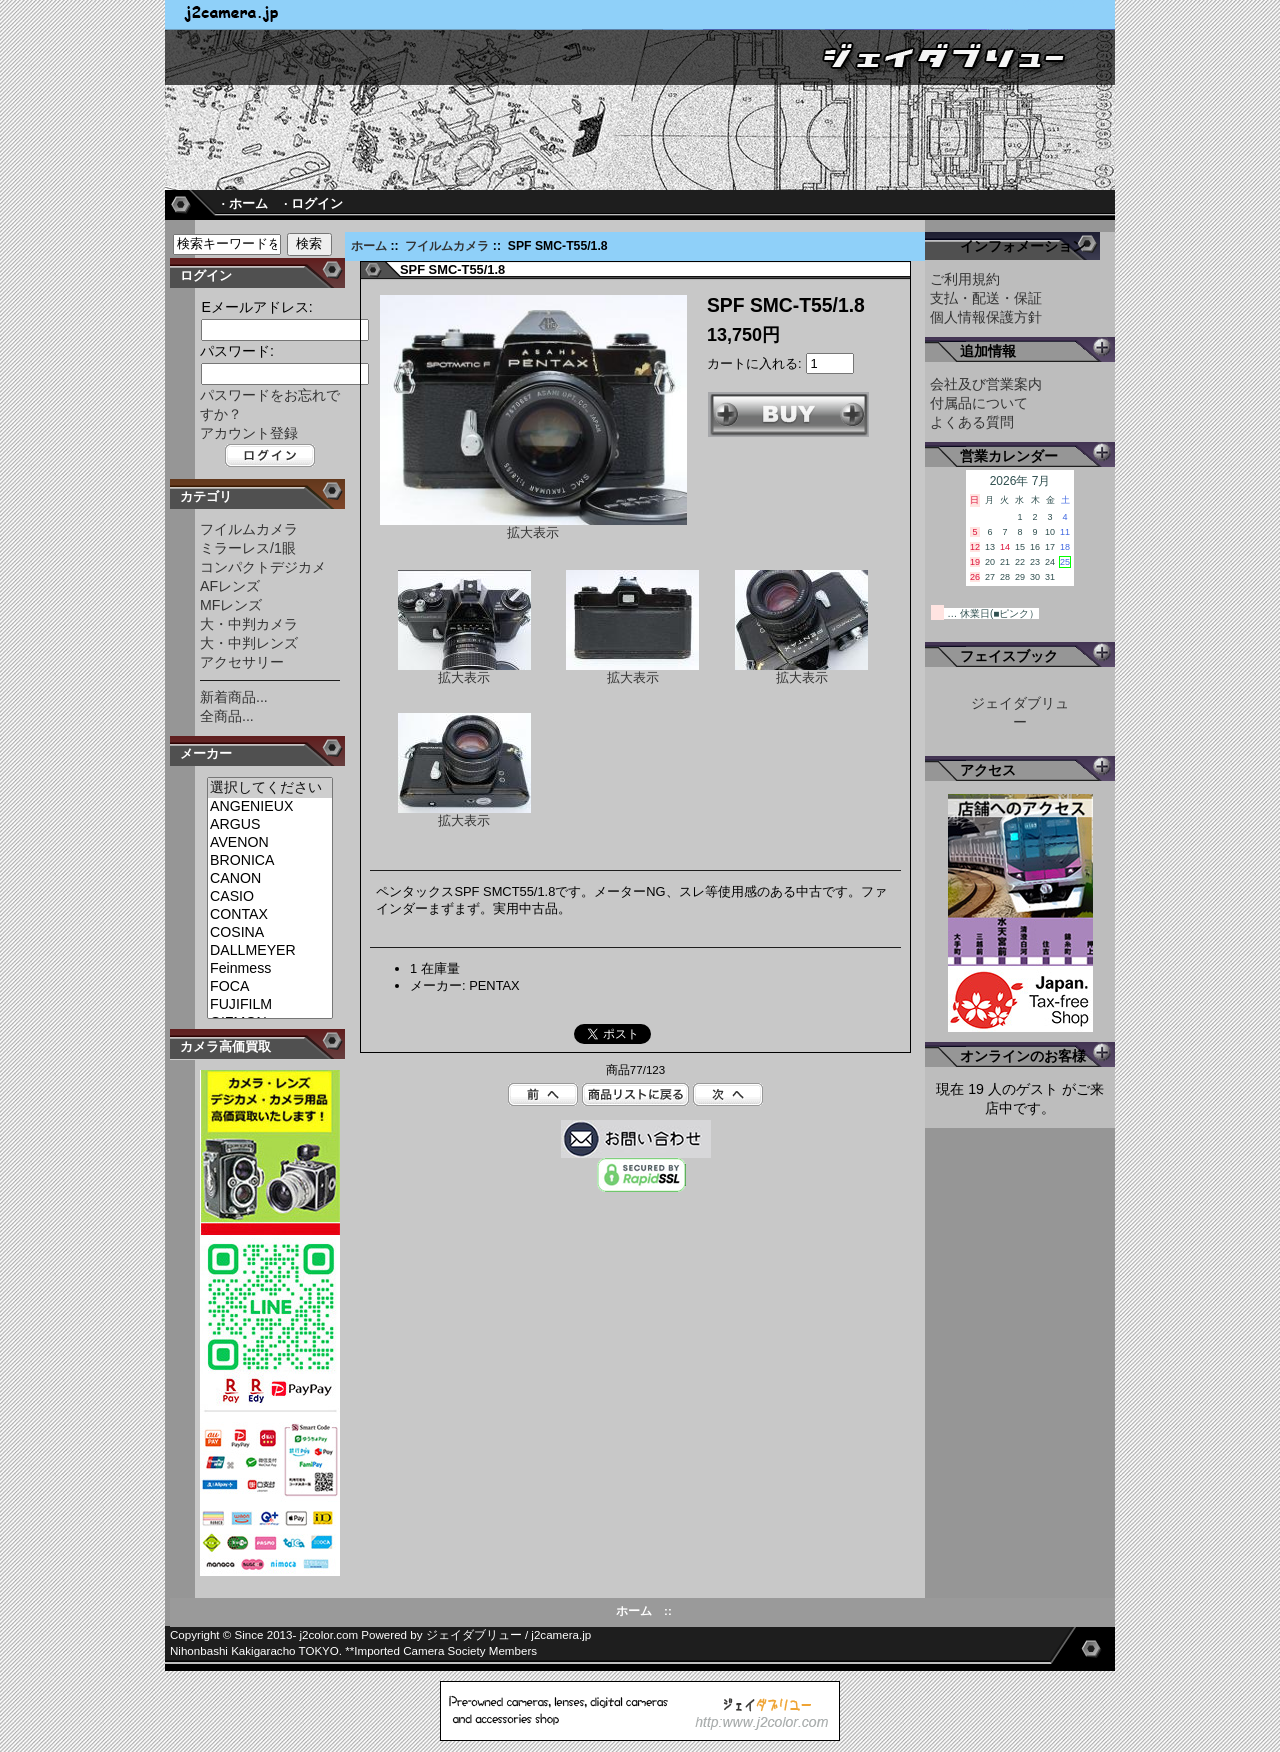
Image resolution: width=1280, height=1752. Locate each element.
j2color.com (329, 1635)
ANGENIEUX (270, 807)
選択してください (270, 788)
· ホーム (244, 203)
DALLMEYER (270, 951)
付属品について (979, 403)
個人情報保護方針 (986, 317)
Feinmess (270, 969)
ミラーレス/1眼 (248, 548)
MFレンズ (231, 605)
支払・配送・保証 (986, 298)
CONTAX (270, 915)
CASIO (270, 897)
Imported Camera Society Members (445, 1651)
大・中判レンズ (249, 643)
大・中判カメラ (249, 624)
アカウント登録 (249, 433)
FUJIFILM (270, 1005)
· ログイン (313, 203)
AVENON (270, 843)
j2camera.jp (561, 1635)
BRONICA (270, 861)
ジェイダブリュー (474, 1635)
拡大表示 (464, 671)
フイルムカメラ (447, 246)
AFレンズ (230, 586)
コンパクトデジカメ (263, 567)
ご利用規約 (965, 279)
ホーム (369, 246)
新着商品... (234, 697)
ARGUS (270, 825)
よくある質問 (972, 422)
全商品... (227, 716)
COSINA (270, 933)
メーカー (206, 753)
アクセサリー (242, 662)
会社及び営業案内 (986, 384)
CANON (270, 879)
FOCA (270, 987)
